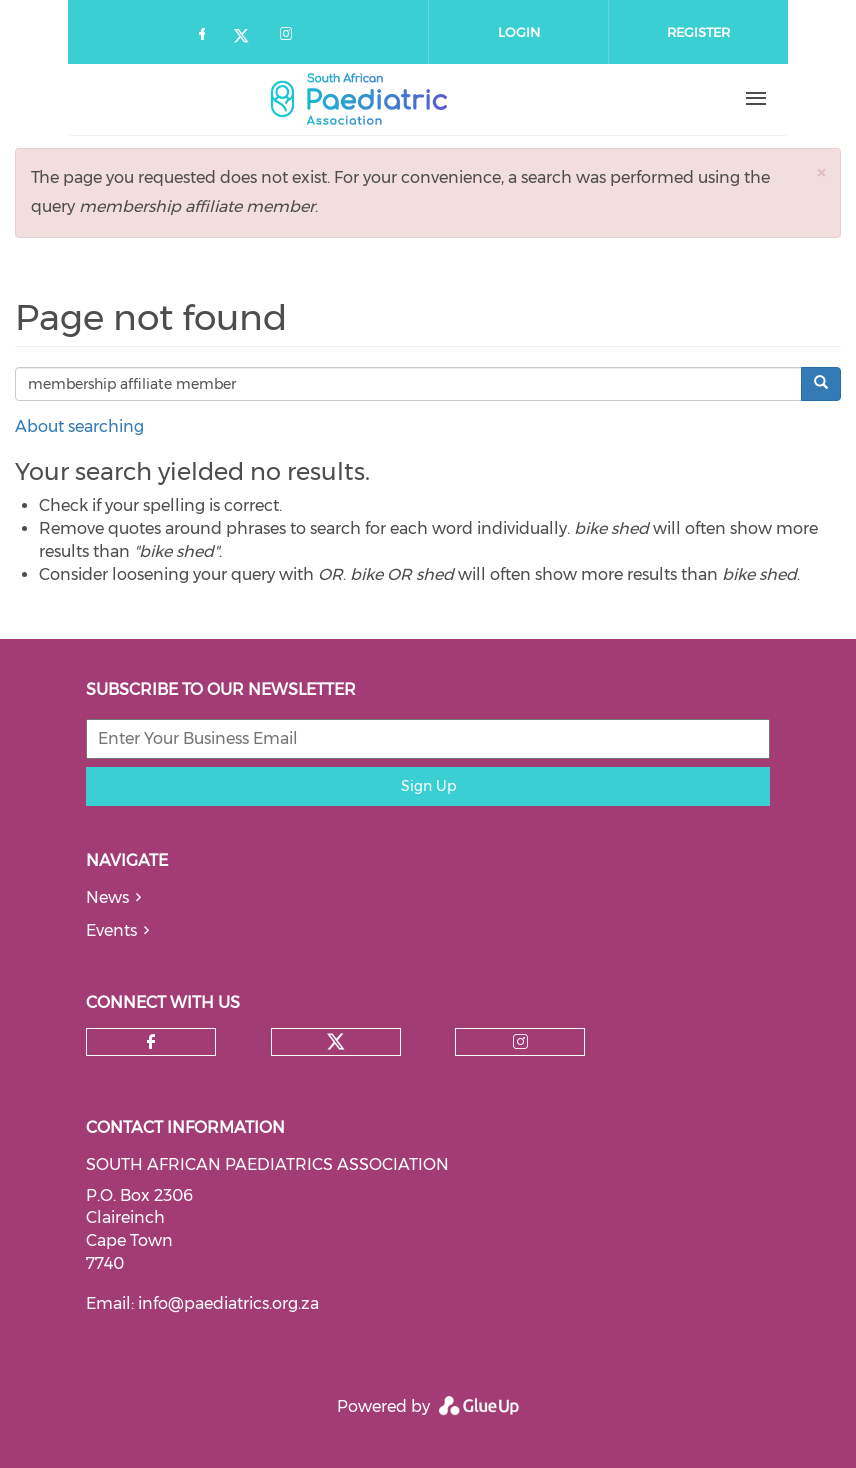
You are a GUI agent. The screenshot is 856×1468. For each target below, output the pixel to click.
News (107, 897)
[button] (821, 172)
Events (111, 930)
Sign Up (428, 786)
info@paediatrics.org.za (228, 1303)
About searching (79, 426)
